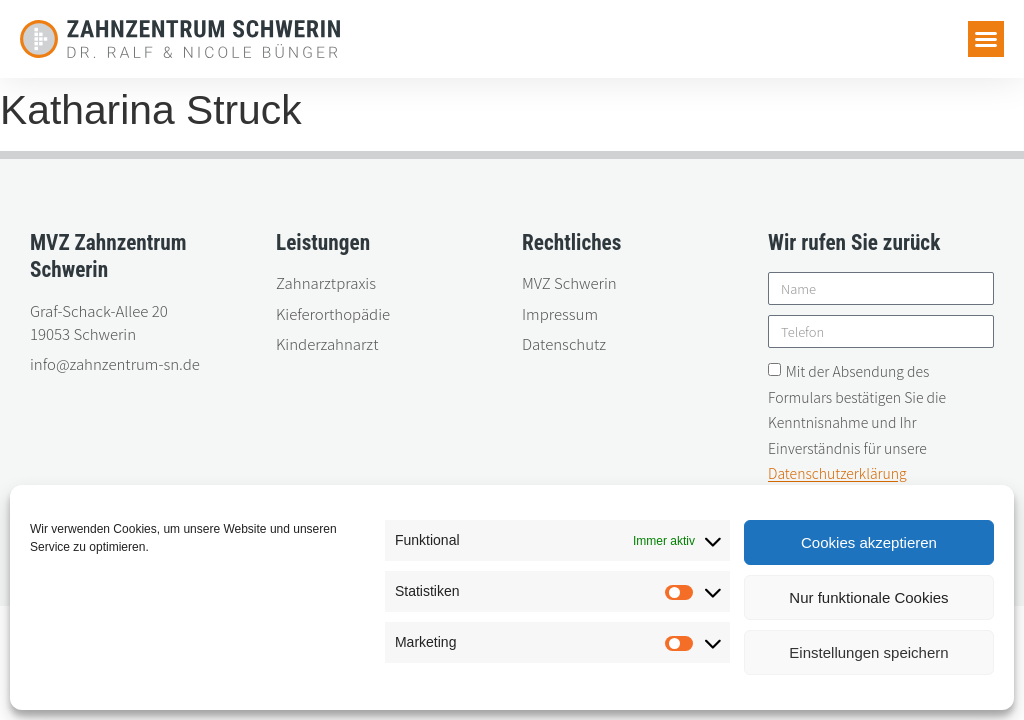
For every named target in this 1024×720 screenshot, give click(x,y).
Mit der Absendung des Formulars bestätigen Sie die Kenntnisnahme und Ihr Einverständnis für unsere (857, 423)
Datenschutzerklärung (837, 474)
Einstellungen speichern (868, 652)
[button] (986, 39)
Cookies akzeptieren (869, 542)
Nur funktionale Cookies (868, 597)
